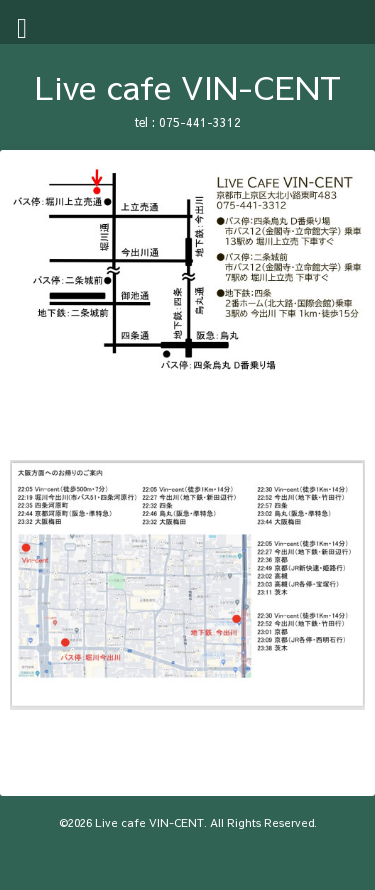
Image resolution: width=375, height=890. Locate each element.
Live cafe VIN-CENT (188, 86)
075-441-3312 (200, 122)
